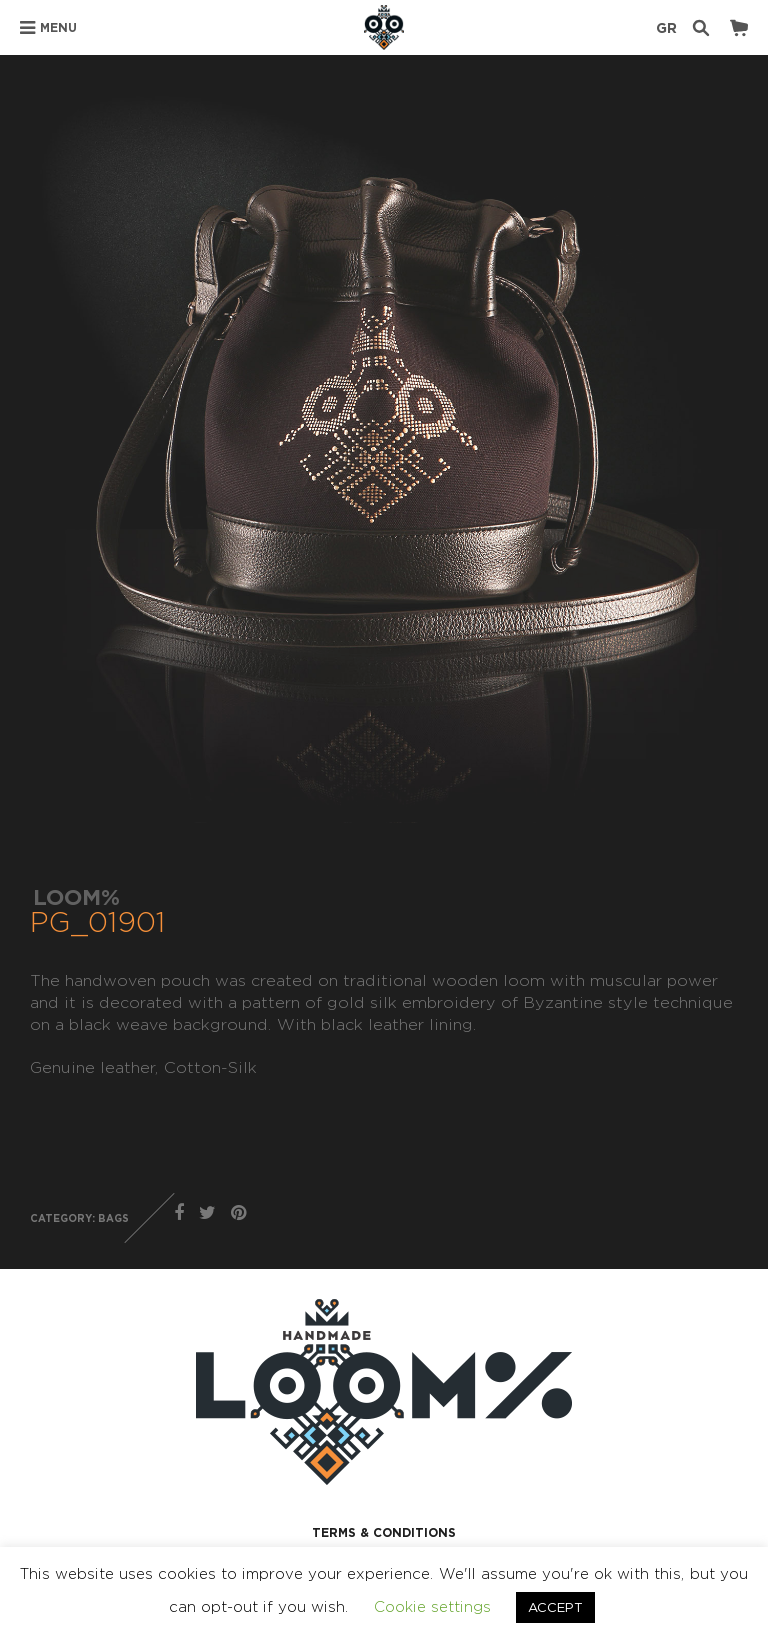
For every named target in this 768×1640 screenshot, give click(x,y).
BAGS (113, 1218)
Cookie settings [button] (432, 1606)
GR (666, 27)
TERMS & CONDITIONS (384, 1532)
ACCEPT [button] (555, 1607)
